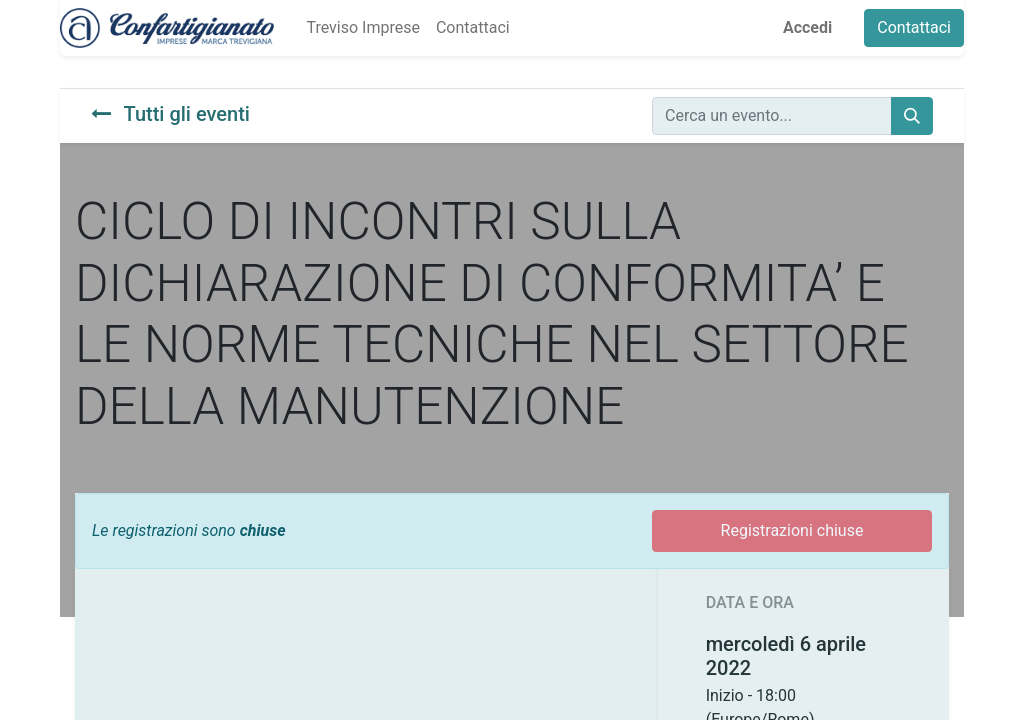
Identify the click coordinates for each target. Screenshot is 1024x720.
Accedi (807, 27)
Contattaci (914, 27)
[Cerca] (912, 116)
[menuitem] (362, 28)
